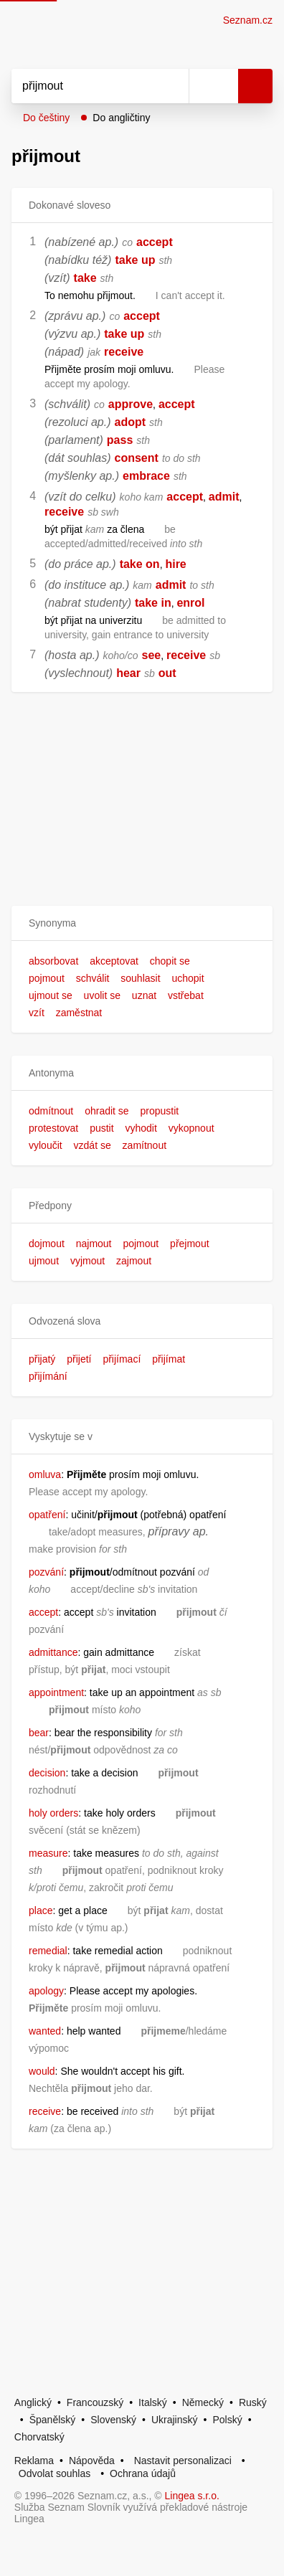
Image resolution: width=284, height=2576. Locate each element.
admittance (53, 1652)
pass (120, 440)
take (85, 278)
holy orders (53, 1813)
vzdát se (92, 1145)
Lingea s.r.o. (192, 2495)
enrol (190, 603)
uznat (144, 995)
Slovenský (113, 2419)
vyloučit (45, 1145)
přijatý (42, 1359)
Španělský (52, 2419)
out (167, 673)
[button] (142, 923)
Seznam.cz (248, 20)
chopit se (170, 961)
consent (136, 458)
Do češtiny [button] (46, 117)
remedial (48, 1950)
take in (153, 603)
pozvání (46, 1572)
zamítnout (144, 1145)
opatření (47, 1514)
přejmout (189, 1243)
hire (175, 564)
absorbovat (53, 961)
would (42, 2071)
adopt (130, 422)
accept (154, 242)
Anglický (33, 2402)
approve (130, 404)
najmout (94, 1243)
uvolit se (102, 995)
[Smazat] (173, 86)
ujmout (44, 1260)
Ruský (253, 2402)
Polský (227, 2419)
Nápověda (92, 2460)
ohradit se (106, 1111)
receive (123, 352)
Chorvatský (39, 2437)
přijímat (168, 1359)
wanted (45, 2031)
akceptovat (114, 961)
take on (140, 564)
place (40, 1910)
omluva (45, 1474)
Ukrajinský (174, 2419)
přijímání (48, 1376)
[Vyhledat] (84, 86)
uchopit (187, 978)
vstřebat (186, 995)
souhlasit (140, 978)
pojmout (47, 978)
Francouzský (95, 2402)
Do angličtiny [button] (121, 117)
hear (128, 673)
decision (47, 1773)
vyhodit (141, 1128)
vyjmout (87, 1260)
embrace (146, 476)
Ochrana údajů (143, 2473)
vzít (36, 1012)
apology (46, 1991)
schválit (93, 978)
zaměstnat (79, 1012)
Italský (152, 2402)
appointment (56, 1692)
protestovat (53, 1128)
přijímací (122, 1359)
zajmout (133, 1260)
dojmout (47, 1243)
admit (224, 497)
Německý (203, 2402)
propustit (160, 1111)
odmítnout (51, 1111)
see (151, 655)
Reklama (34, 2460)
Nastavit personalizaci (183, 2460)
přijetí (79, 1359)
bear (39, 1732)
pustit (101, 1128)
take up (135, 260)
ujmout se (50, 995)
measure (48, 1853)
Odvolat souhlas (54, 2473)
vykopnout (191, 1128)
